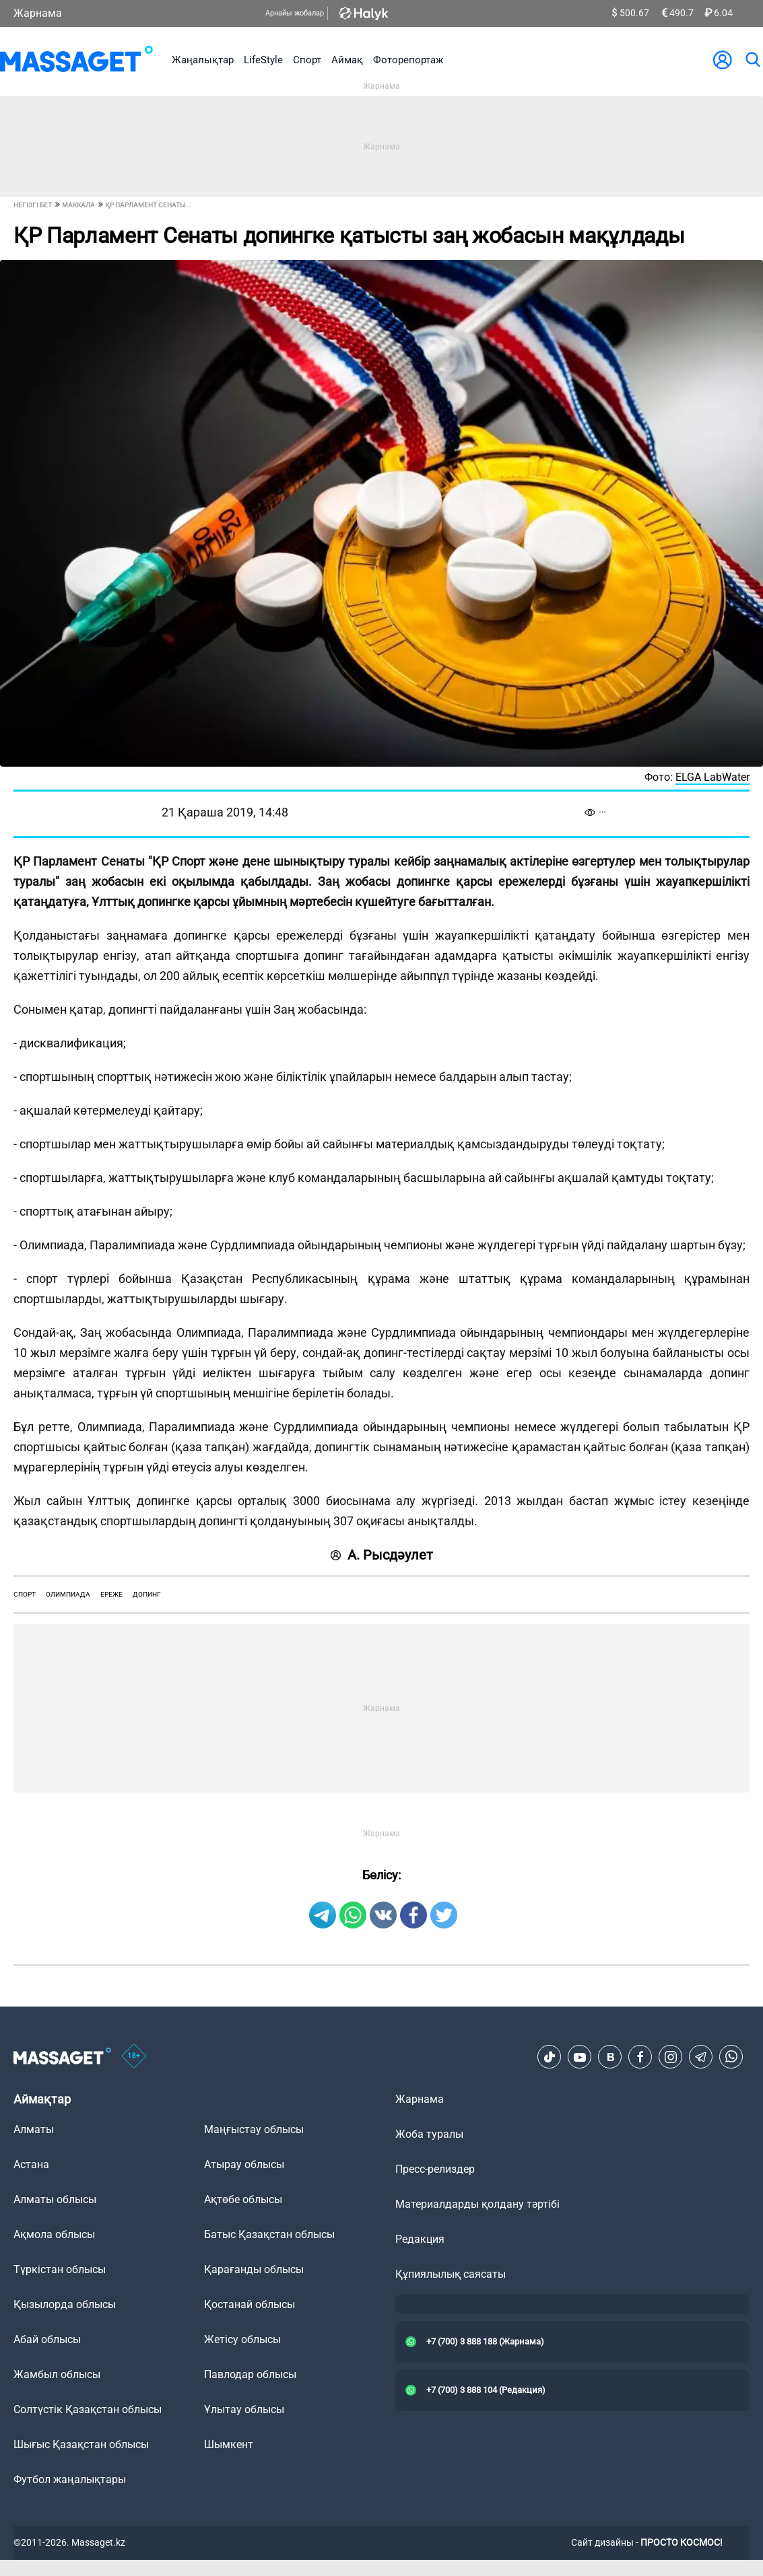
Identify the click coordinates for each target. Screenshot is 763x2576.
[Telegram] (701, 2057)
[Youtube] (580, 2057)
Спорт (307, 60)
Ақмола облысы (54, 2234)
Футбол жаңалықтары (69, 2479)
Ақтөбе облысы (243, 2199)
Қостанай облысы (249, 2304)
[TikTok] (549, 2057)
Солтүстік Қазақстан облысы (87, 2409)
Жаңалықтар (203, 60)
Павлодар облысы (250, 2374)
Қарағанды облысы (254, 2269)
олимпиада (68, 1594)
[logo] (76, 60)
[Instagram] (670, 2057)
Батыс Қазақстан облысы (269, 2234)
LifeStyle (263, 60)
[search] (752, 60)
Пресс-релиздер (435, 2169)
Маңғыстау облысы (254, 2129)
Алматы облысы (54, 2199)
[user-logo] (722, 60)
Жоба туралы (429, 2134)
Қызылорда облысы (64, 2304)
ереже (111, 1594)
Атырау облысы (244, 2164)
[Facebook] (640, 2057)
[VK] (610, 2057)
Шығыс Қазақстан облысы (81, 2444)
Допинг (147, 1594)
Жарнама (37, 13)
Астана (31, 2164)
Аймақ (347, 60)
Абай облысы (47, 2339)
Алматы (33, 2129)
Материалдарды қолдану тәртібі (477, 2204)
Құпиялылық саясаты (450, 2274)
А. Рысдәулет (382, 1555)
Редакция (419, 2239)
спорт (24, 1594)
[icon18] (134, 2057)
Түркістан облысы (59, 2269)
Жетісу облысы (242, 2339)
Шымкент (228, 2444)
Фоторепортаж (408, 60)
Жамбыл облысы (56, 2374)
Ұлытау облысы (244, 2409)
